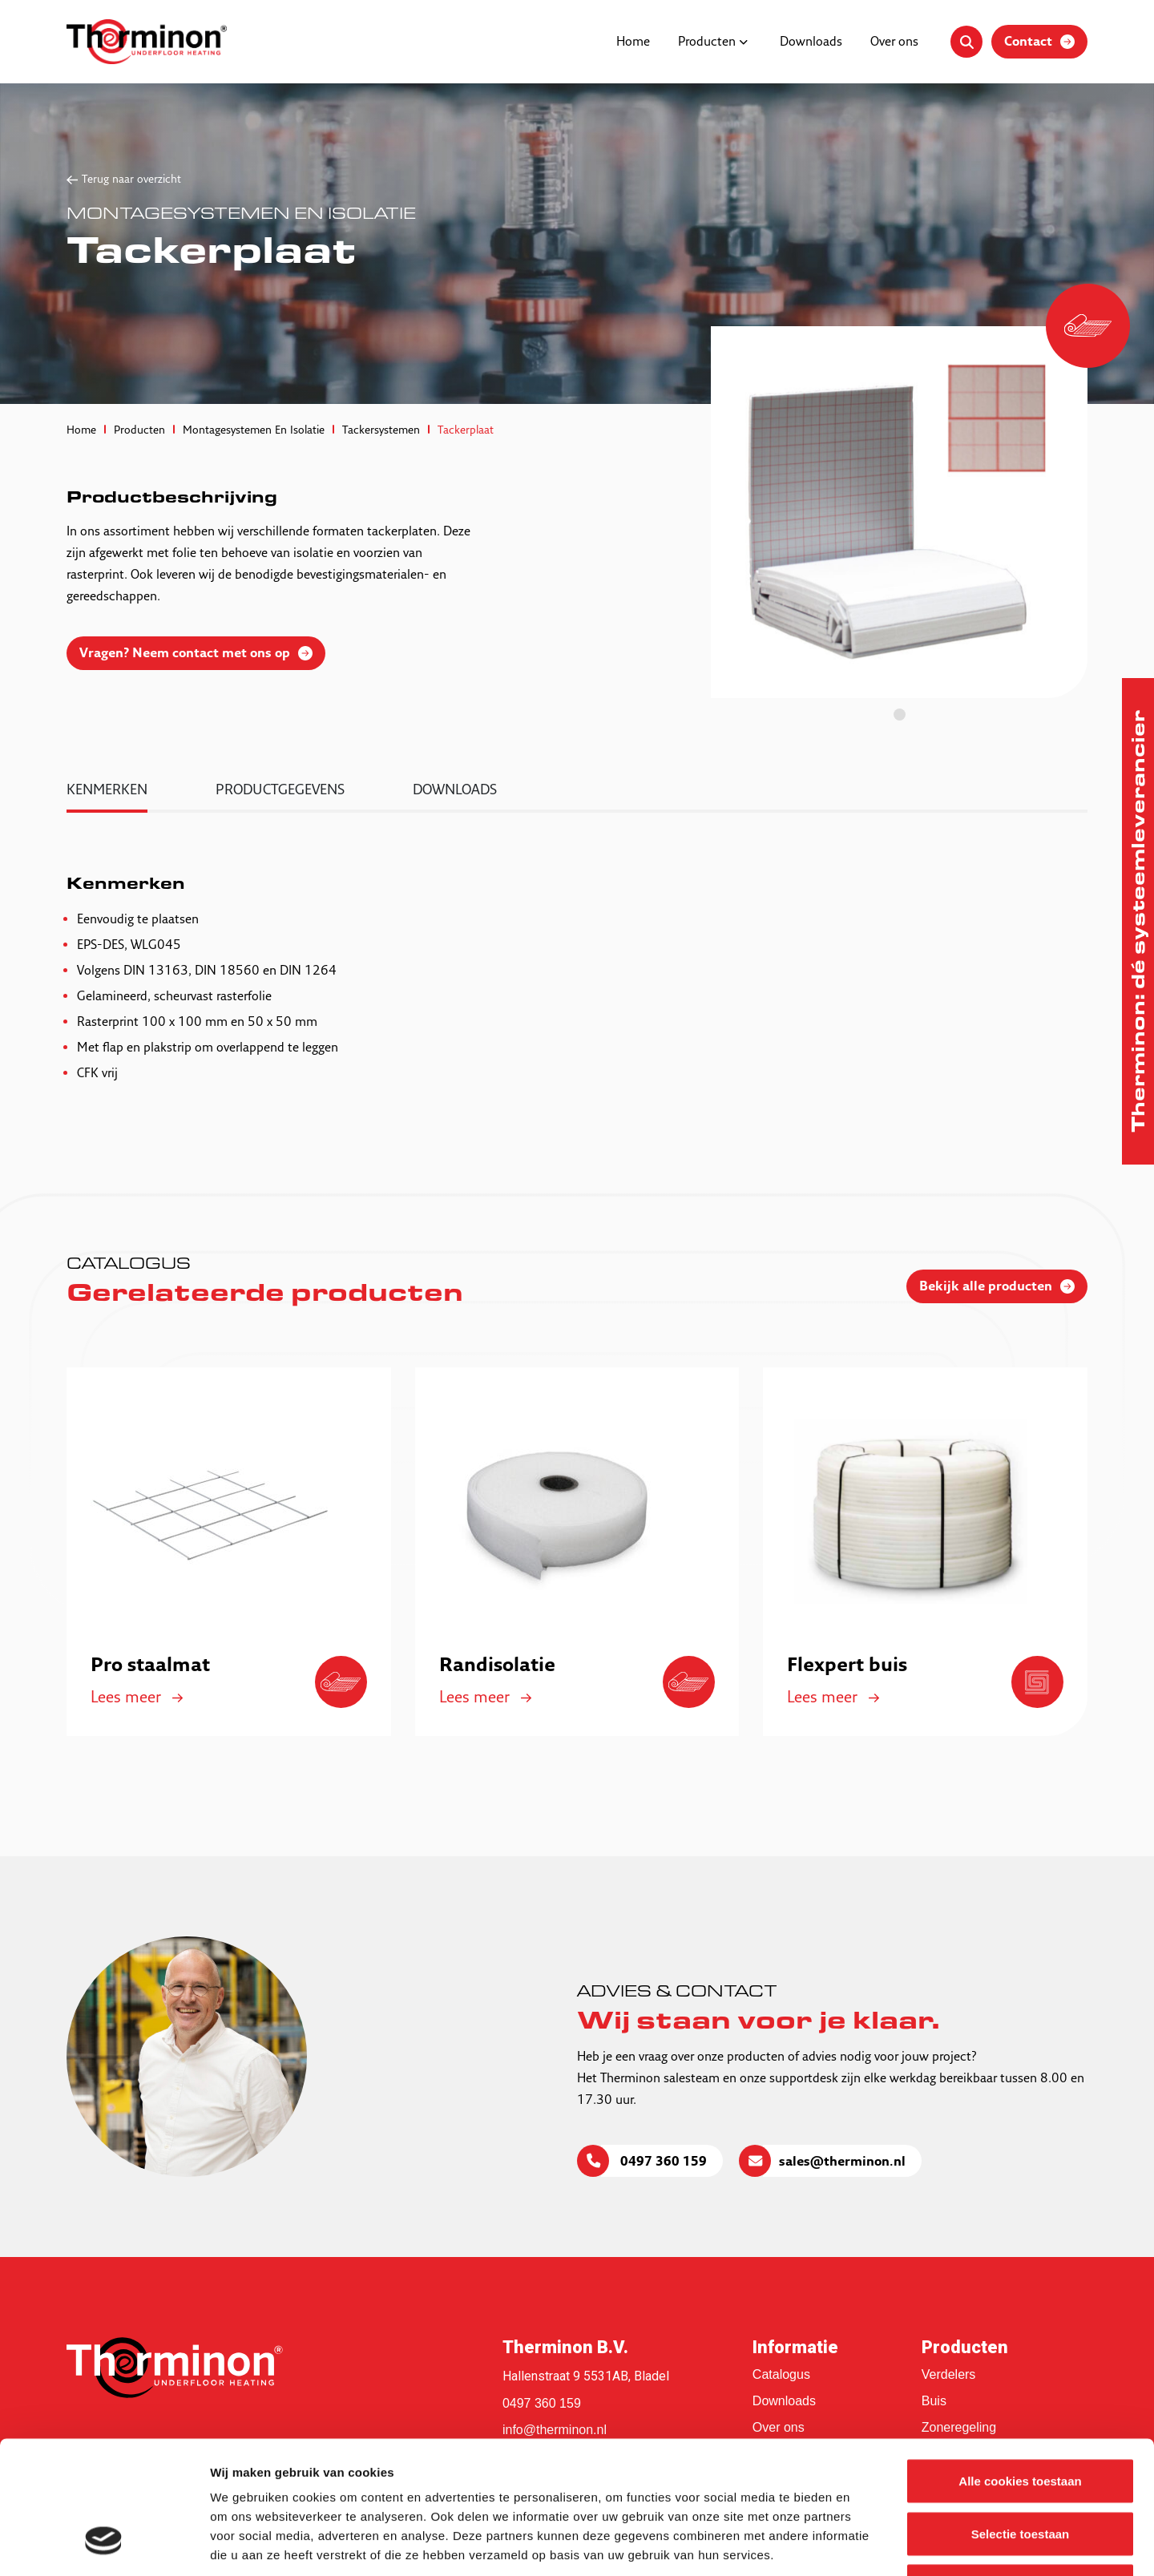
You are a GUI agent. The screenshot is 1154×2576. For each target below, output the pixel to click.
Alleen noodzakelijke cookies (1020, 2470)
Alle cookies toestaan (1019, 2365)
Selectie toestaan (1020, 2418)
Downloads (811, 42)
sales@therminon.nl (842, 2162)
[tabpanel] (899, 512)
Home (633, 42)
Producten (707, 42)
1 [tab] (900, 715)
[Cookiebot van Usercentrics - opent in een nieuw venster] (104, 2545)
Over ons (894, 42)
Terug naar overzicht (131, 180)
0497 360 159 (662, 2162)
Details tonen (866, 2544)
